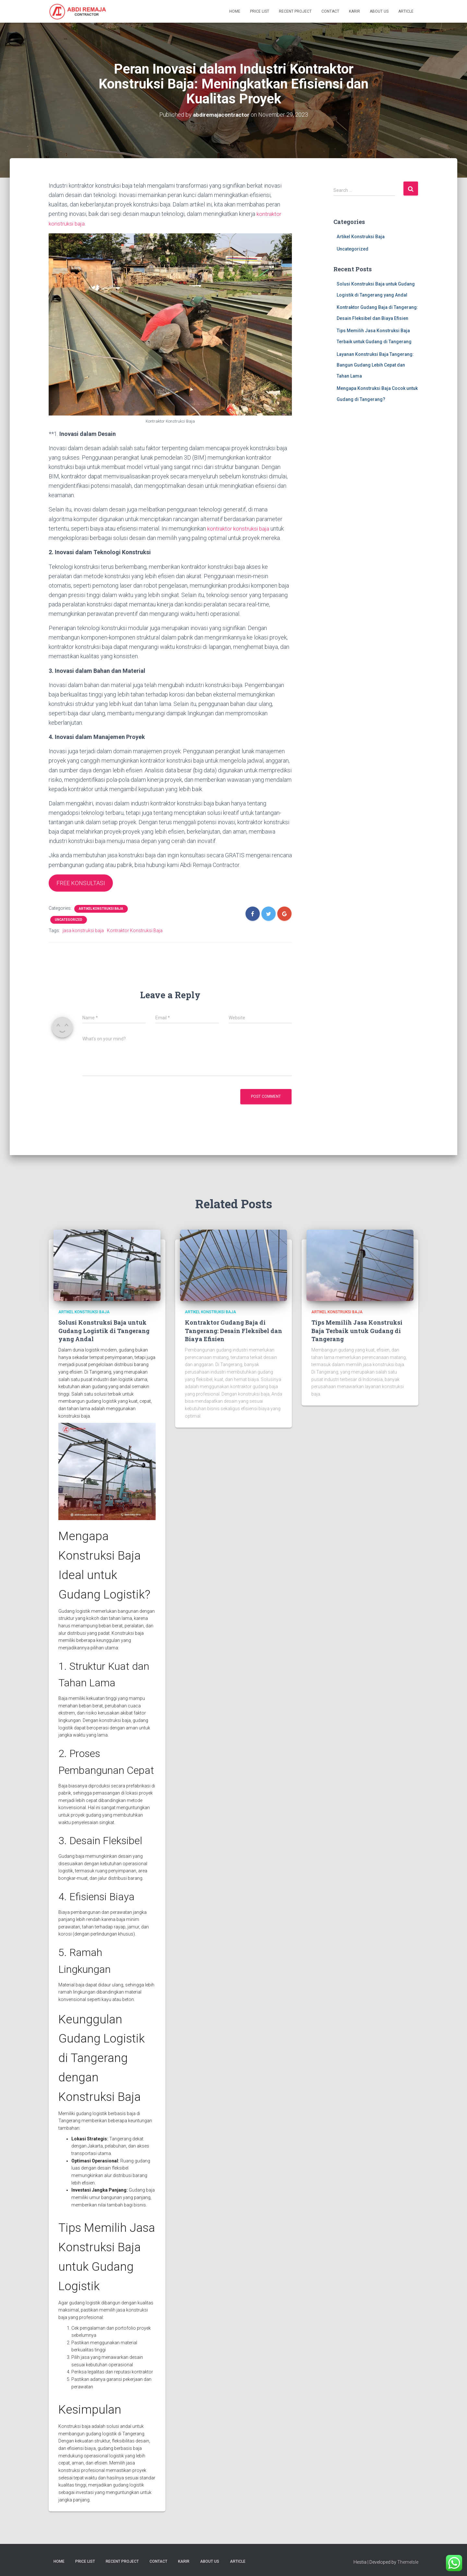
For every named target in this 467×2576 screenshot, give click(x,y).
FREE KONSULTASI (80, 882)
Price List (259, 11)
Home (234, 11)
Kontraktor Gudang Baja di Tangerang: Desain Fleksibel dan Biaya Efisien (233, 1330)
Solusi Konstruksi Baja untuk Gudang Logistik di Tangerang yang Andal (104, 1330)
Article (405, 11)
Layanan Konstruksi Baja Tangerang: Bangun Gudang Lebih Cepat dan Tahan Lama (375, 364)
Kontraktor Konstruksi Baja (134, 929)
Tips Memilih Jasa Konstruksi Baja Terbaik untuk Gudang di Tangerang (356, 1330)
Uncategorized (68, 919)
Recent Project (295, 11)
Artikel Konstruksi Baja (101, 908)
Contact (330, 11)
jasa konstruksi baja (83, 929)
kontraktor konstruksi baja (239, 527)
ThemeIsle (407, 2561)
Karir (354, 11)
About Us (379, 11)
